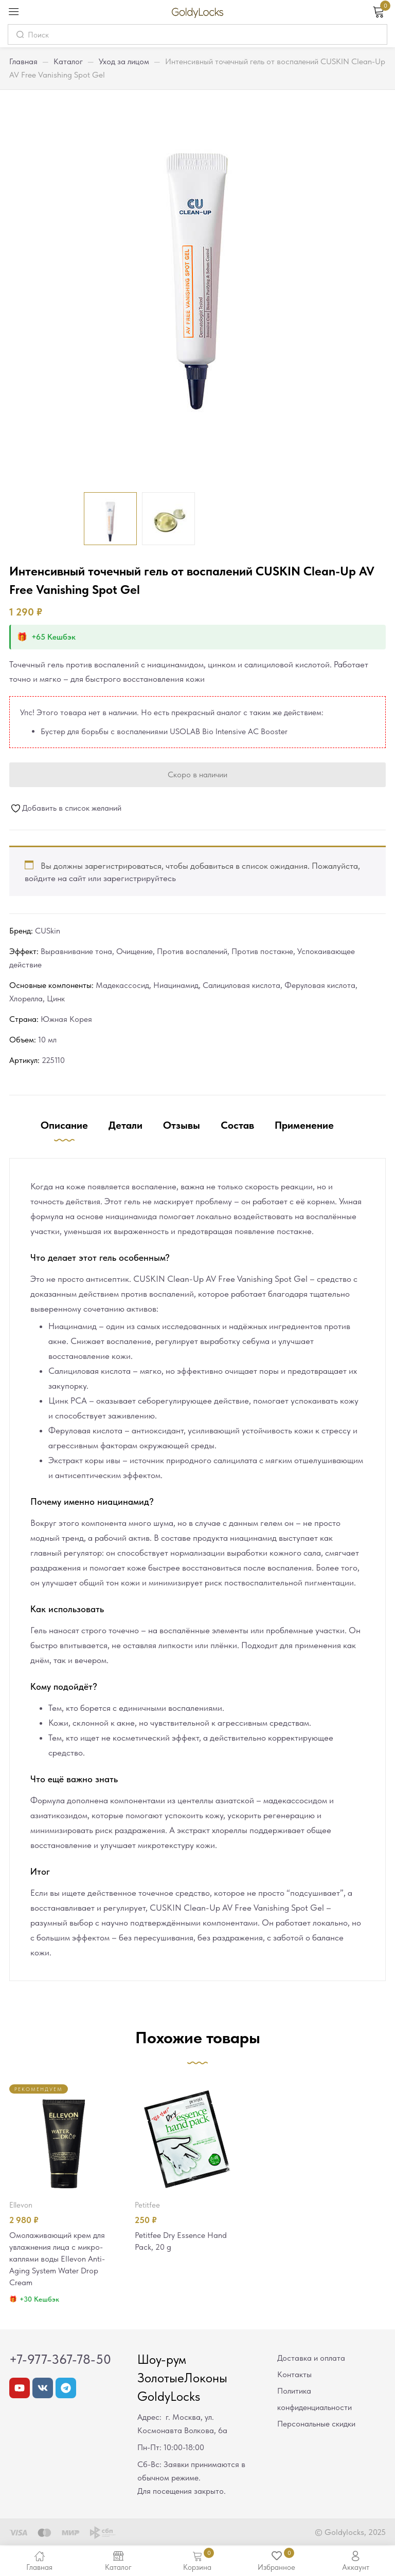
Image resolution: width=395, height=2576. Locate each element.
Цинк (56, 998)
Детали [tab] (125, 1125)
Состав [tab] (237, 1125)
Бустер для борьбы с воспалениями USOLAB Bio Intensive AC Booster (164, 731)
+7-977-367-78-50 (60, 2361)
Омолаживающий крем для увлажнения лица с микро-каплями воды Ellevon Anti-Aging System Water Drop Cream (60, 2260)
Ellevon (20, 2205)
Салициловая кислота (241, 985)
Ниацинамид (176, 985)
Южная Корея (66, 1019)
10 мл (47, 1039)
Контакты (294, 2377)
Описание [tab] (64, 1125)
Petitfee (147, 2205)
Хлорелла (26, 998)
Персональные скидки (316, 2426)
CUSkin (47, 931)
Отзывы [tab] (181, 1125)
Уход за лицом (124, 61)
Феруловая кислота (319, 985)
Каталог (68, 61)
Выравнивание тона (76, 951)
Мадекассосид (122, 985)
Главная (23, 61)
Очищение (134, 951)
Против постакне (262, 951)
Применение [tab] (304, 1125)
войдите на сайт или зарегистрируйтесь (100, 878)
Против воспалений (192, 951)
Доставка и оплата (311, 2360)
